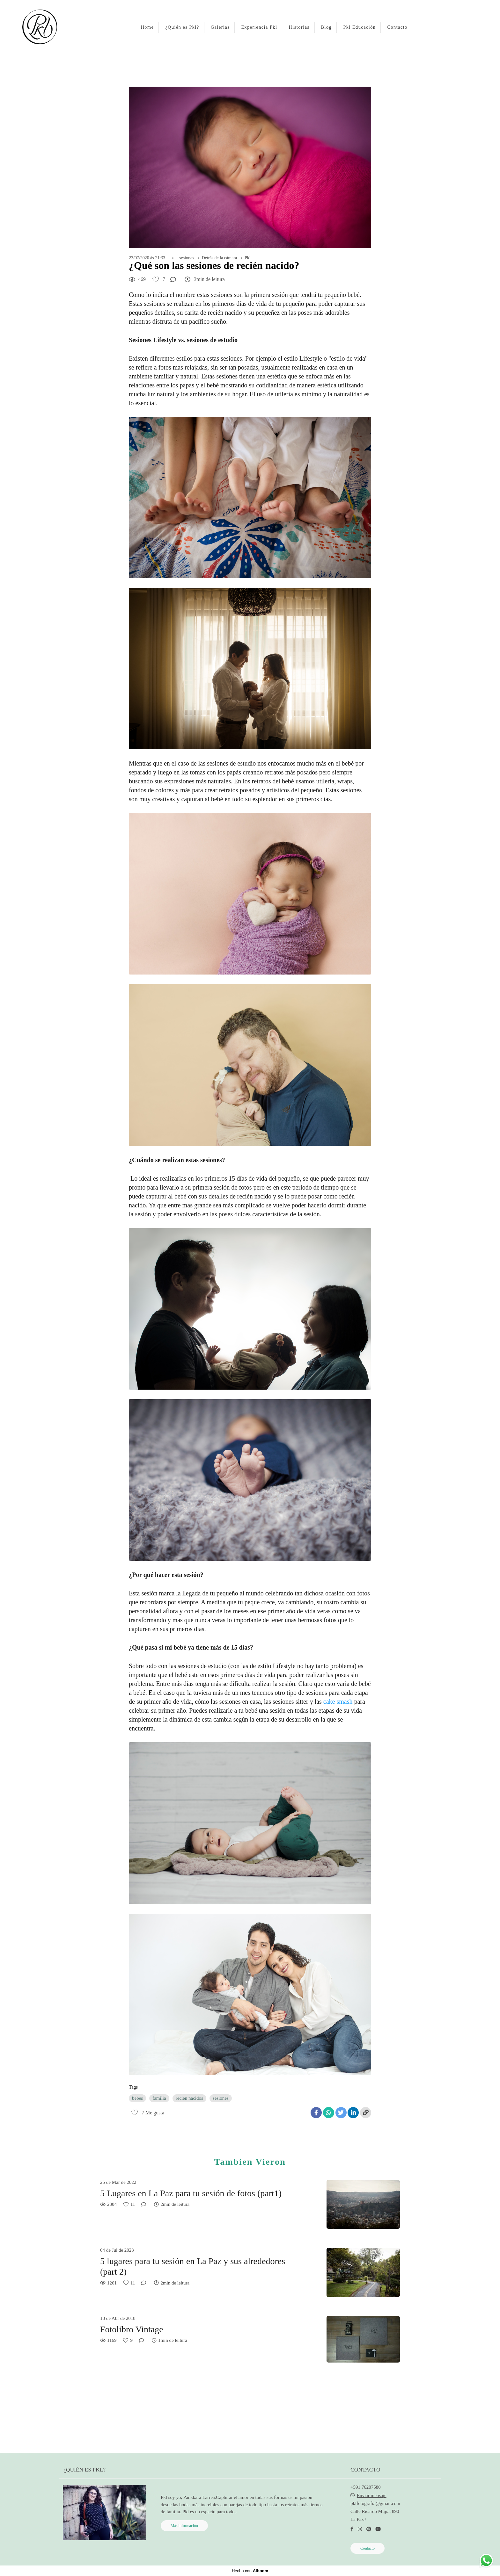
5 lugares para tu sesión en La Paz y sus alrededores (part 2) (192, 2266)
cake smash (338, 1701)
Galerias (220, 27)
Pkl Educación (359, 27)
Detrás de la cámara (219, 258)
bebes (137, 2098)
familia (159, 2098)
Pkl (248, 258)
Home (147, 27)
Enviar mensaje (371, 2495)
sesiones (186, 258)
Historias (299, 27)
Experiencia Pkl (259, 27)
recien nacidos (189, 2098)
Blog (326, 27)
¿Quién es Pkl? (182, 27)
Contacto (397, 27)
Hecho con (250, 2570)
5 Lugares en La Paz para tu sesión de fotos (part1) (191, 2193)
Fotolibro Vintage (131, 2329)
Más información (184, 2525)
